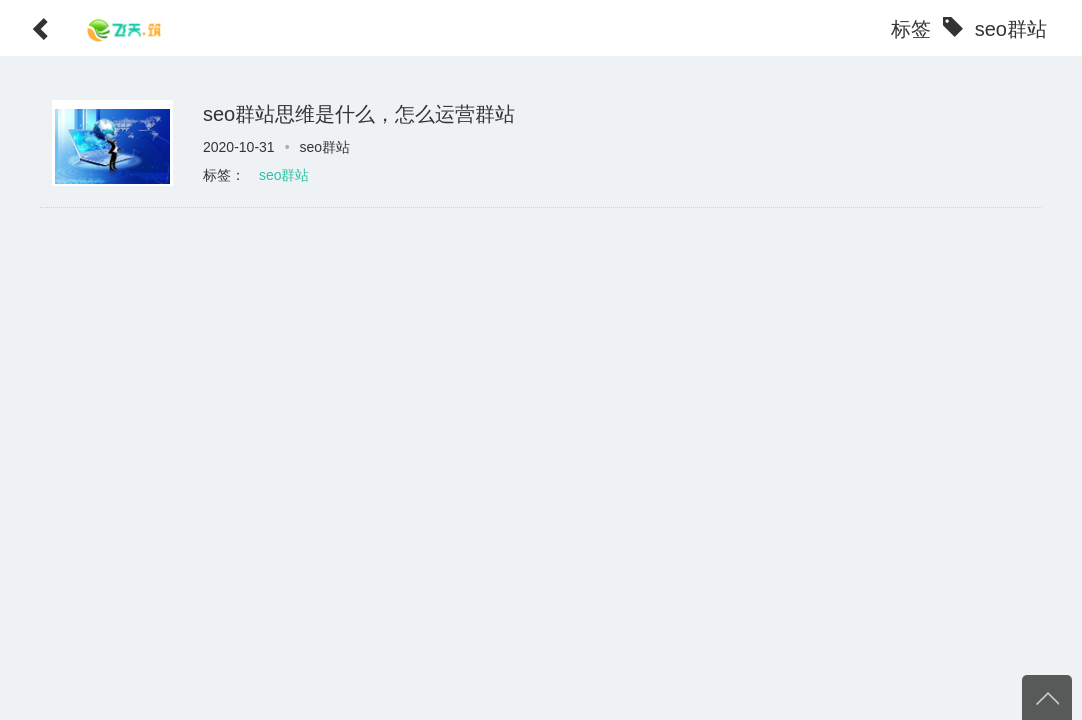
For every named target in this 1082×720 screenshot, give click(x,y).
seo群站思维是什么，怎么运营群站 (359, 114)
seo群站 (284, 175)
